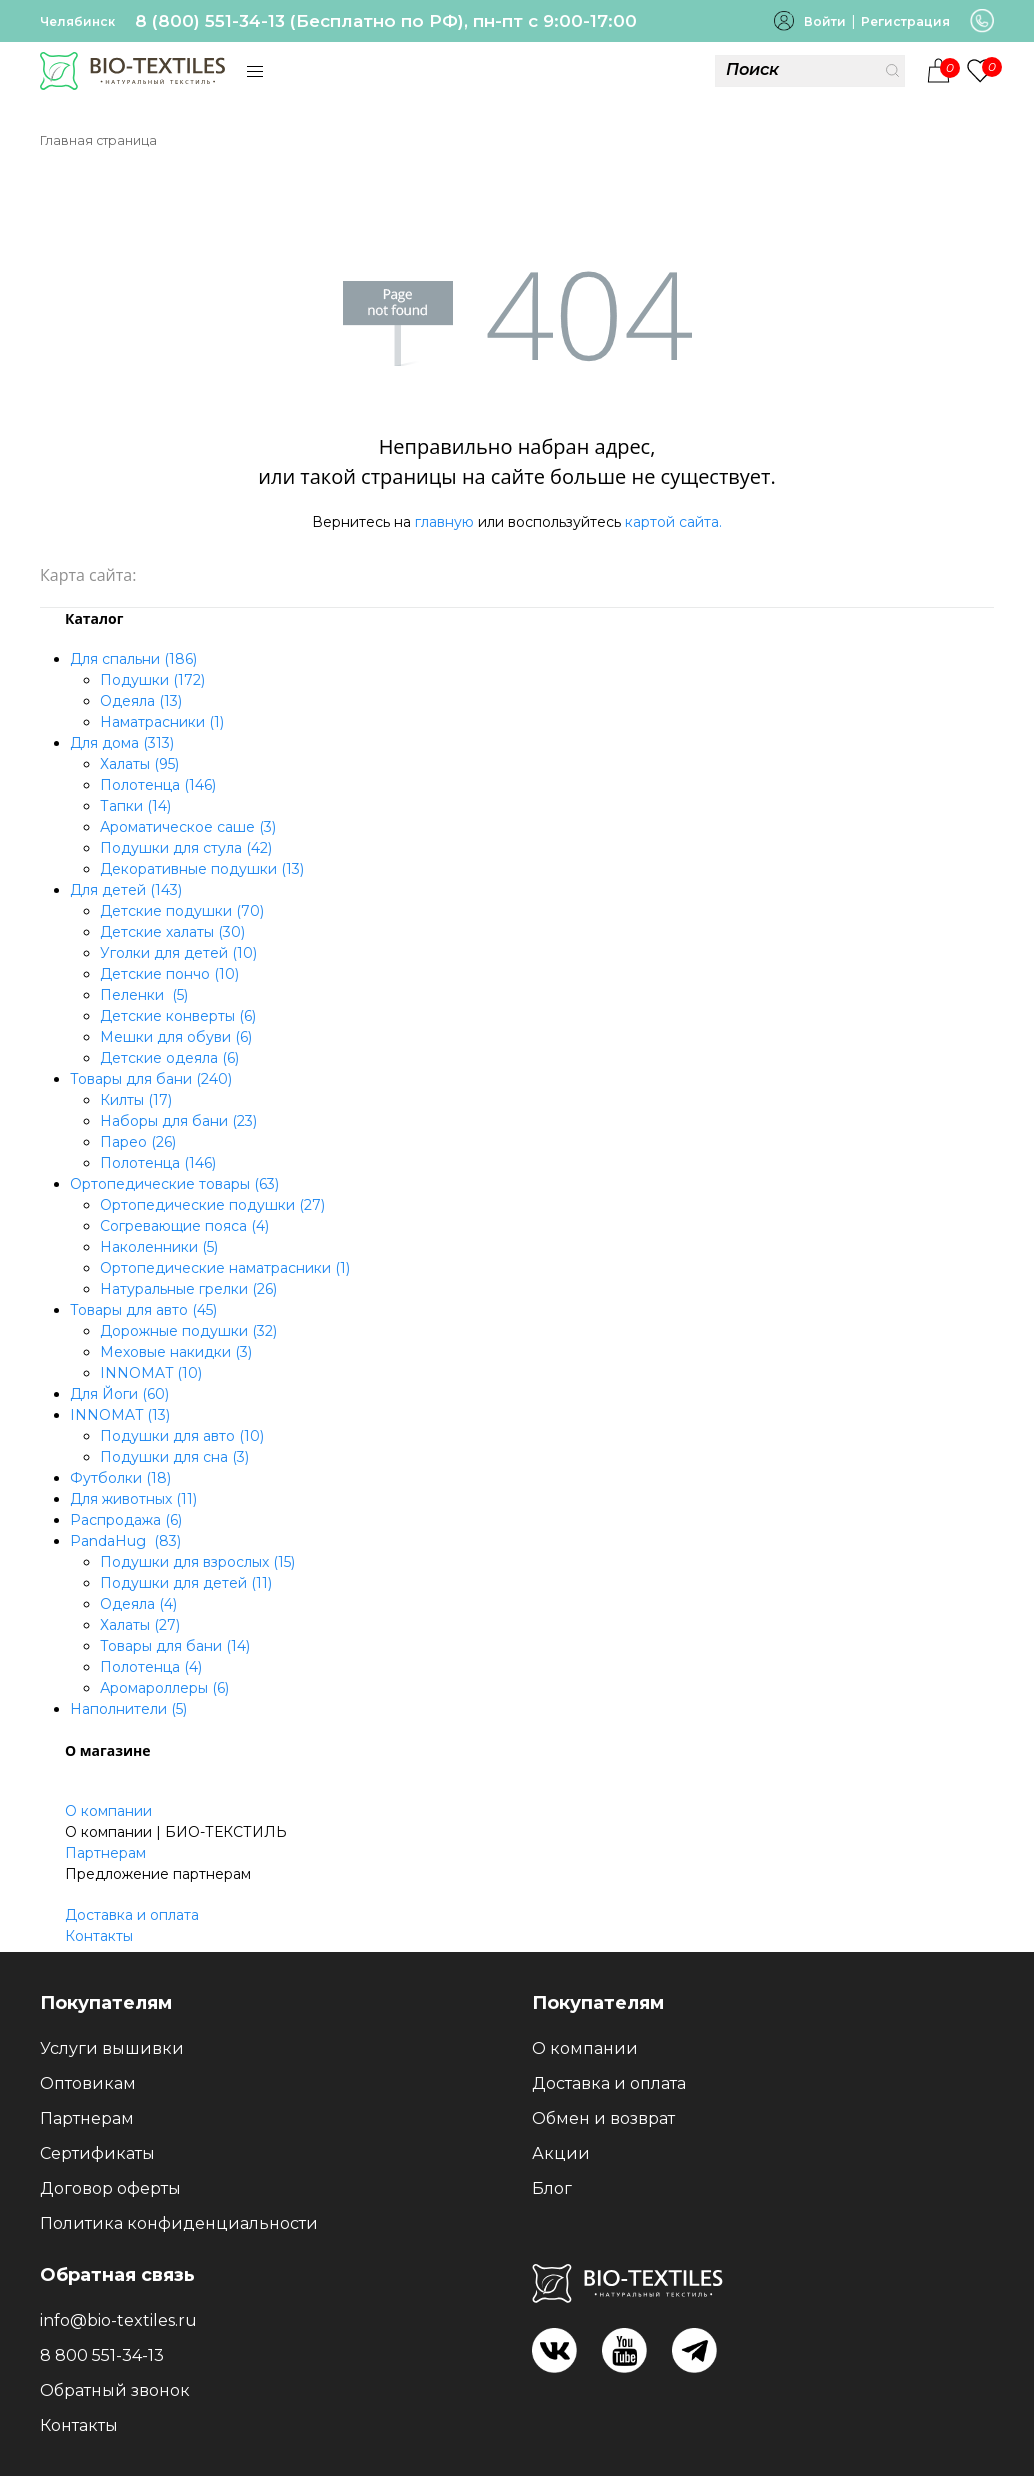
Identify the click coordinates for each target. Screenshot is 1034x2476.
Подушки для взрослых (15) (197, 1562)
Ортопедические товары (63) (174, 1184)
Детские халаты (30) (172, 932)
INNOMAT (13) (120, 1415)
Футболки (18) (120, 1478)
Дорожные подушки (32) (188, 1331)
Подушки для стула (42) (186, 848)
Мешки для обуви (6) (176, 1037)
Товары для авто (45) (143, 1310)
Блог (552, 2188)
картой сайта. (673, 522)
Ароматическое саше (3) (188, 827)
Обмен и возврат (603, 2118)
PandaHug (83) (125, 1541)
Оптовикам (88, 2083)
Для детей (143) (126, 890)
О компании (108, 1811)
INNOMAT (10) (151, 1373)
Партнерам (105, 1853)
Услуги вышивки (112, 2048)
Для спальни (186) (133, 659)
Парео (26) (138, 1142)
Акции (561, 2153)
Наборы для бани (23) (178, 1121)
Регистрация (905, 21)
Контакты (99, 1936)
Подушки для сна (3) (174, 1457)
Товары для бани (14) (175, 1646)
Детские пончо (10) (169, 974)
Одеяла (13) (141, 701)
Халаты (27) (140, 1625)
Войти (825, 21)
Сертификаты (97, 2153)
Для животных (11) (133, 1499)
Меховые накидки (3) (176, 1352)
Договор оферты (110, 2188)
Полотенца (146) (158, 785)
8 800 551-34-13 (102, 2355)
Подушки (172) (152, 680)
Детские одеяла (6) (169, 1058)
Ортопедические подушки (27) (212, 1205)
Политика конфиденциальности (179, 2223)
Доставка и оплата (132, 1915)
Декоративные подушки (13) (202, 869)
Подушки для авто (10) (182, 1436)
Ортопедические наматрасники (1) (225, 1268)
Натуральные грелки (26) (188, 1289)
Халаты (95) (139, 764)
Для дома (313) (122, 743)
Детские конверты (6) (178, 1016)
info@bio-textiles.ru (118, 2320)
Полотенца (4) (151, 1667)
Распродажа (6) (126, 1520)
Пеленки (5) (144, 995)
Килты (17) (136, 1100)
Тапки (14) (135, 806)
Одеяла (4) (138, 1604)
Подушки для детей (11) (186, 1583)
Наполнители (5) (128, 1709)
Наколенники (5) (159, 1247)
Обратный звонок (115, 2390)
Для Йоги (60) (119, 1394)
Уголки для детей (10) (178, 953)
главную (444, 522)
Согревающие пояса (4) (184, 1226)
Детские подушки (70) (182, 911)
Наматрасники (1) (162, 722)
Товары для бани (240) (151, 1079)
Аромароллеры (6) (164, 1688)
